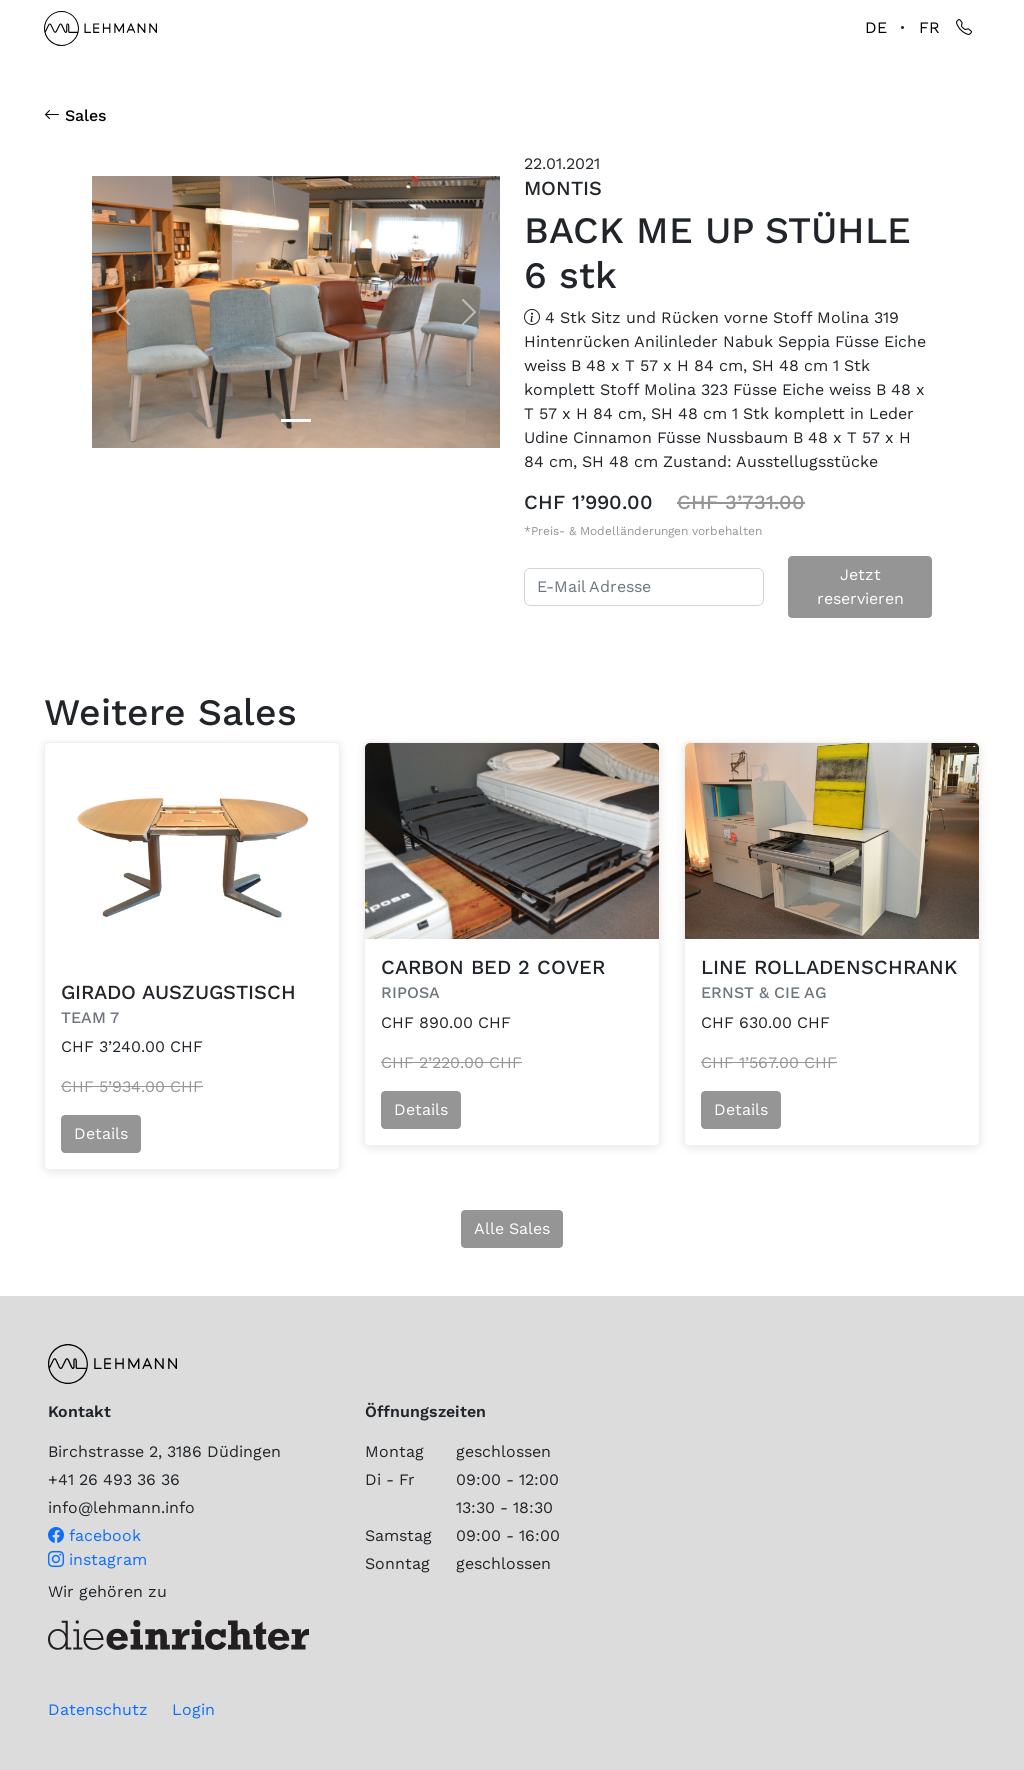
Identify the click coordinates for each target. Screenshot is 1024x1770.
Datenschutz (98, 1709)
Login (193, 1709)
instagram (97, 1559)
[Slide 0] (296, 420)
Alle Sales (512, 1228)
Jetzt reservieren (860, 586)
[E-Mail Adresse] (644, 587)
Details (101, 1133)
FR (929, 27)
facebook (94, 1535)
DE (876, 27)
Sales (75, 115)
